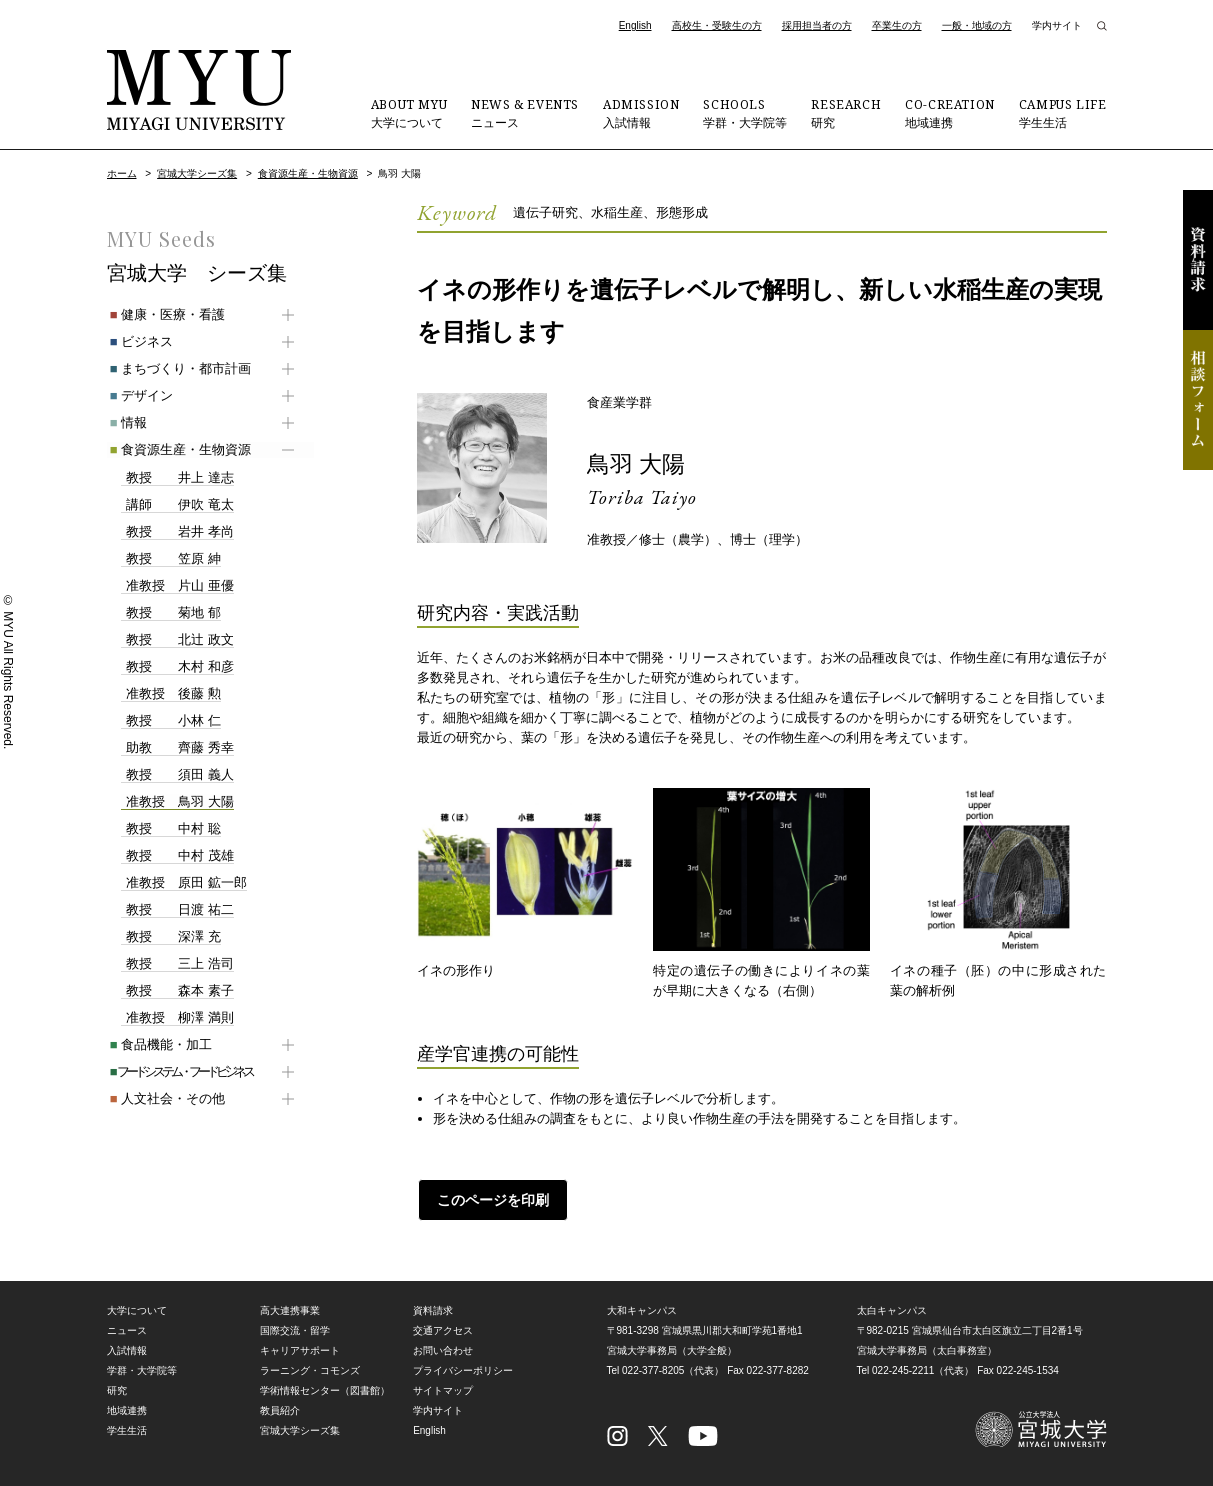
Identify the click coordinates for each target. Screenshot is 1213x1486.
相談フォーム (1198, 400)
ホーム (122, 173)
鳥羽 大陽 (638, 463)
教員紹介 (280, 1409)
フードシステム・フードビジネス (178, 1071)
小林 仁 (171, 721)
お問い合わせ (443, 1349)
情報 (125, 422)
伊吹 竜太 (177, 505)
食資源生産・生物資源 (308, 173)
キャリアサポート (300, 1349)
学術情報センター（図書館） (325, 1389)
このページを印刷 (492, 1199)
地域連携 (950, 113)
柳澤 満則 (177, 1018)
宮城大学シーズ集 (197, 173)
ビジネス (138, 341)
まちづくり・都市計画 (177, 368)
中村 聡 (171, 829)
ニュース (525, 113)
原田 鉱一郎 (184, 883)
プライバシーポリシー (463, 1369)
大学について (409, 113)
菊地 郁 (171, 613)
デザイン (138, 395)
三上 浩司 (177, 964)
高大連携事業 (290, 1309)
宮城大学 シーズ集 (197, 273)
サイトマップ (443, 1389)
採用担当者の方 (817, 25)
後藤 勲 (171, 694)
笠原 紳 (171, 559)
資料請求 (1198, 260)
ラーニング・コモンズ (310, 1369)
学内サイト (1057, 25)
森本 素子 (177, 991)
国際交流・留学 (295, 1329)
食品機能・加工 (158, 1044)
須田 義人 (177, 775)
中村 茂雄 (177, 856)
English (635, 25)
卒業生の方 (897, 25)
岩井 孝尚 (177, 532)
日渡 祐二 (177, 910)
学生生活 (1063, 113)
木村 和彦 (177, 667)
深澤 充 (171, 937)
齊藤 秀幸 (177, 748)
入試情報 (641, 113)
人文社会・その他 (164, 1098)
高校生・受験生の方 (717, 25)
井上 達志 (177, 478)
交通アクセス (443, 1329)
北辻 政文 (177, 640)
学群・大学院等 (745, 113)
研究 (846, 113)
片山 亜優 (177, 586)
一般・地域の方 (977, 25)
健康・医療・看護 (164, 314)
